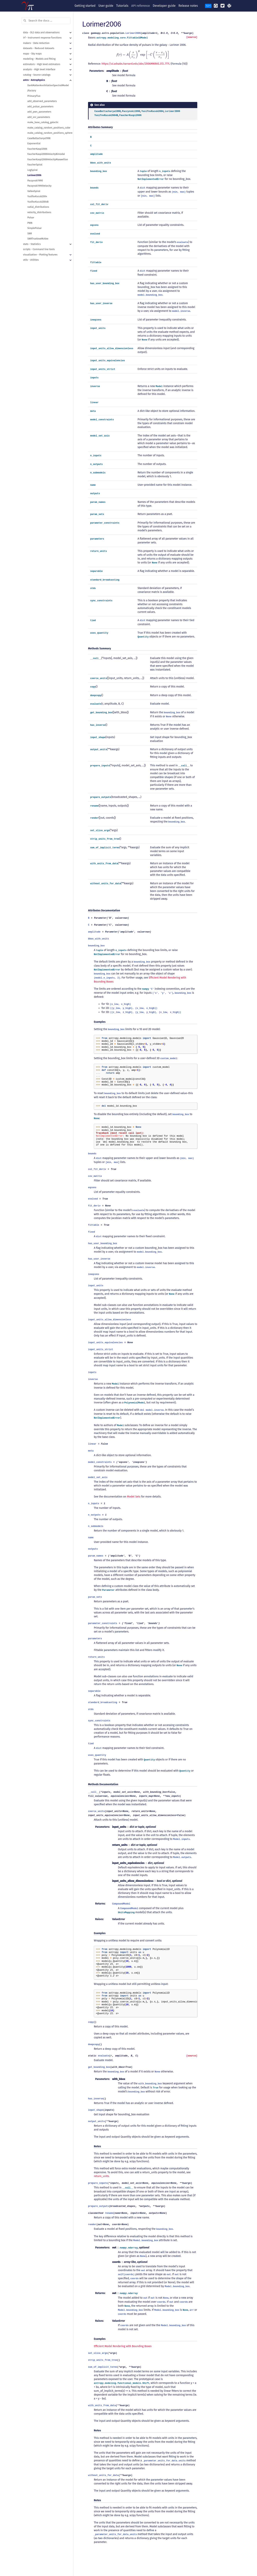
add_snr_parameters (38, 117)
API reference (140, 6)
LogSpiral (32, 170)
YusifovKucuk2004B (38, 201)
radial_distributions (38, 206)
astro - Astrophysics (34, 79)
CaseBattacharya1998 (38, 138)
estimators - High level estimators (41, 64)
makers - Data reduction (36, 43)
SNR (29, 233)
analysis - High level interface (39, 69)
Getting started (85, 6)
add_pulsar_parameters (40, 106)
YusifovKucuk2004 (37, 196)
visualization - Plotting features (40, 254)
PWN (29, 222)
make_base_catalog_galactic (43, 122)
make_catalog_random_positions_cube (48, 127)
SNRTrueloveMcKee (37, 238)
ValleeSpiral (33, 191)
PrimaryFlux (33, 95)
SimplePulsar (34, 228)
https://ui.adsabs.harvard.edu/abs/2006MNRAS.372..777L (136, 63)
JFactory (31, 90)
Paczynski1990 (35, 180)
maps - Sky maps (32, 53)
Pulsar (30, 217)
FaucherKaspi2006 (37, 148)
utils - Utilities (31, 259)
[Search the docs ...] (46, 20)
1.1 (207, 5)
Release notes (188, 6)
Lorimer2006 (34, 175)
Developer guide (164, 6)
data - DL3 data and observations (41, 32)
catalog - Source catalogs (36, 74)
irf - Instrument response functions (42, 37)
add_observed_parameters (42, 101)
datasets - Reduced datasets (38, 48)
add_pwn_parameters (39, 111)
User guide (105, 6)
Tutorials (122, 6)
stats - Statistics (32, 244)
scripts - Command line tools (39, 249)
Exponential (33, 143)
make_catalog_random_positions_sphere (49, 132)
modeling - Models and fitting (39, 58)
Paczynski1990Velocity (39, 185)
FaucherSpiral (34, 164)
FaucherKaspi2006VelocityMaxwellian (47, 159)
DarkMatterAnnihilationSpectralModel (48, 85)
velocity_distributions (39, 212)
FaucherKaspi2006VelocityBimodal (46, 154)
